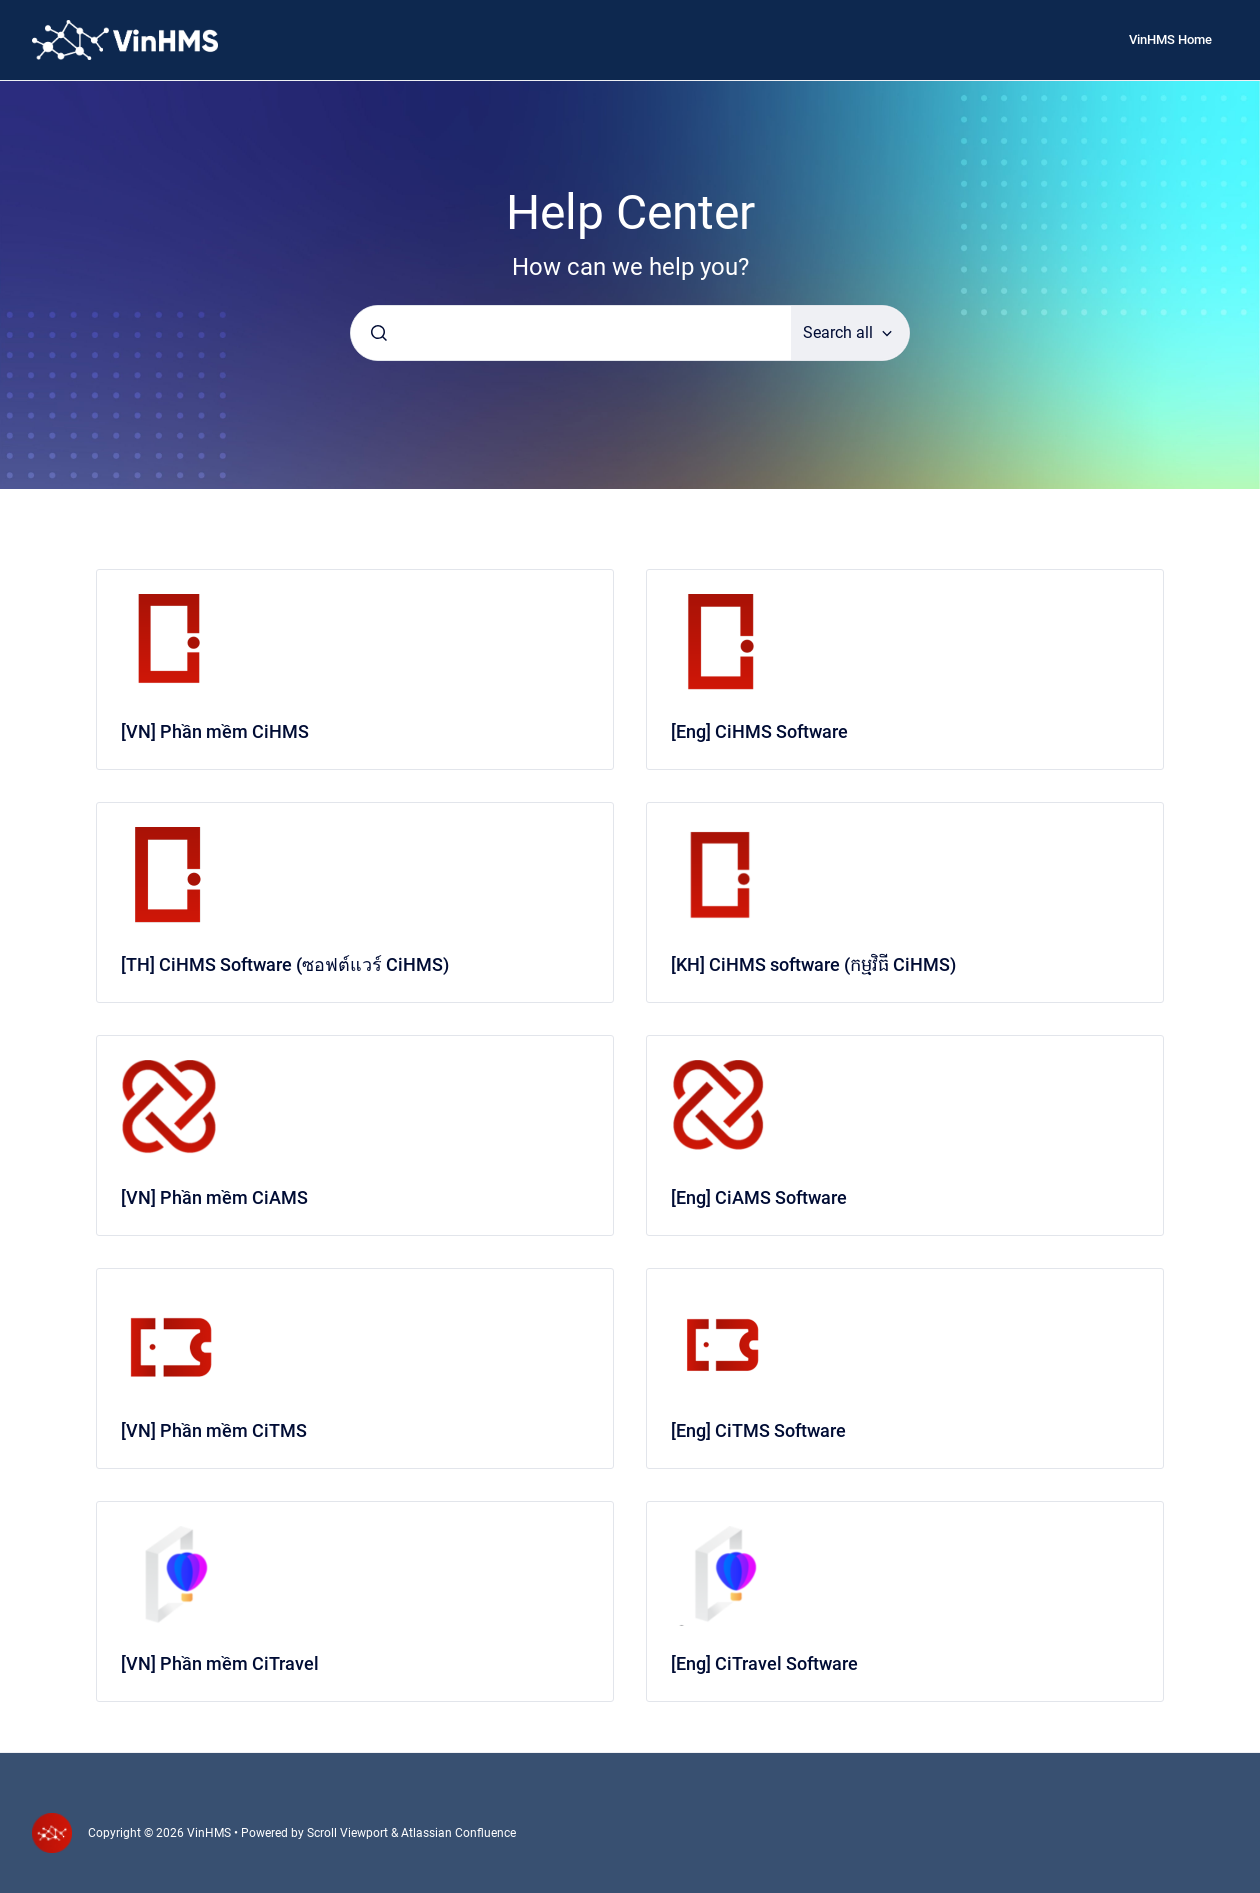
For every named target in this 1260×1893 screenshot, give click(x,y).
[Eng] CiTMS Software (758, 1430)
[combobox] (571, 333)
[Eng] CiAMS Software (759, 1197)
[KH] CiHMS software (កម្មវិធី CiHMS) (813, 964)
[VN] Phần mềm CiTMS (214, 1430)
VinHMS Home (1170, 39)
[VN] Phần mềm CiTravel (220, 1663)
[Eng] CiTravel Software (764, 1663)
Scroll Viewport (349, 1833)
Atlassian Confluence (458, 1833)
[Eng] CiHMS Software (759, 731)
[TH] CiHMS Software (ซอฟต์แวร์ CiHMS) (285, 964)
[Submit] (379, 333)
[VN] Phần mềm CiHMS (215, 731)
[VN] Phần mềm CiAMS (214, 1197)
